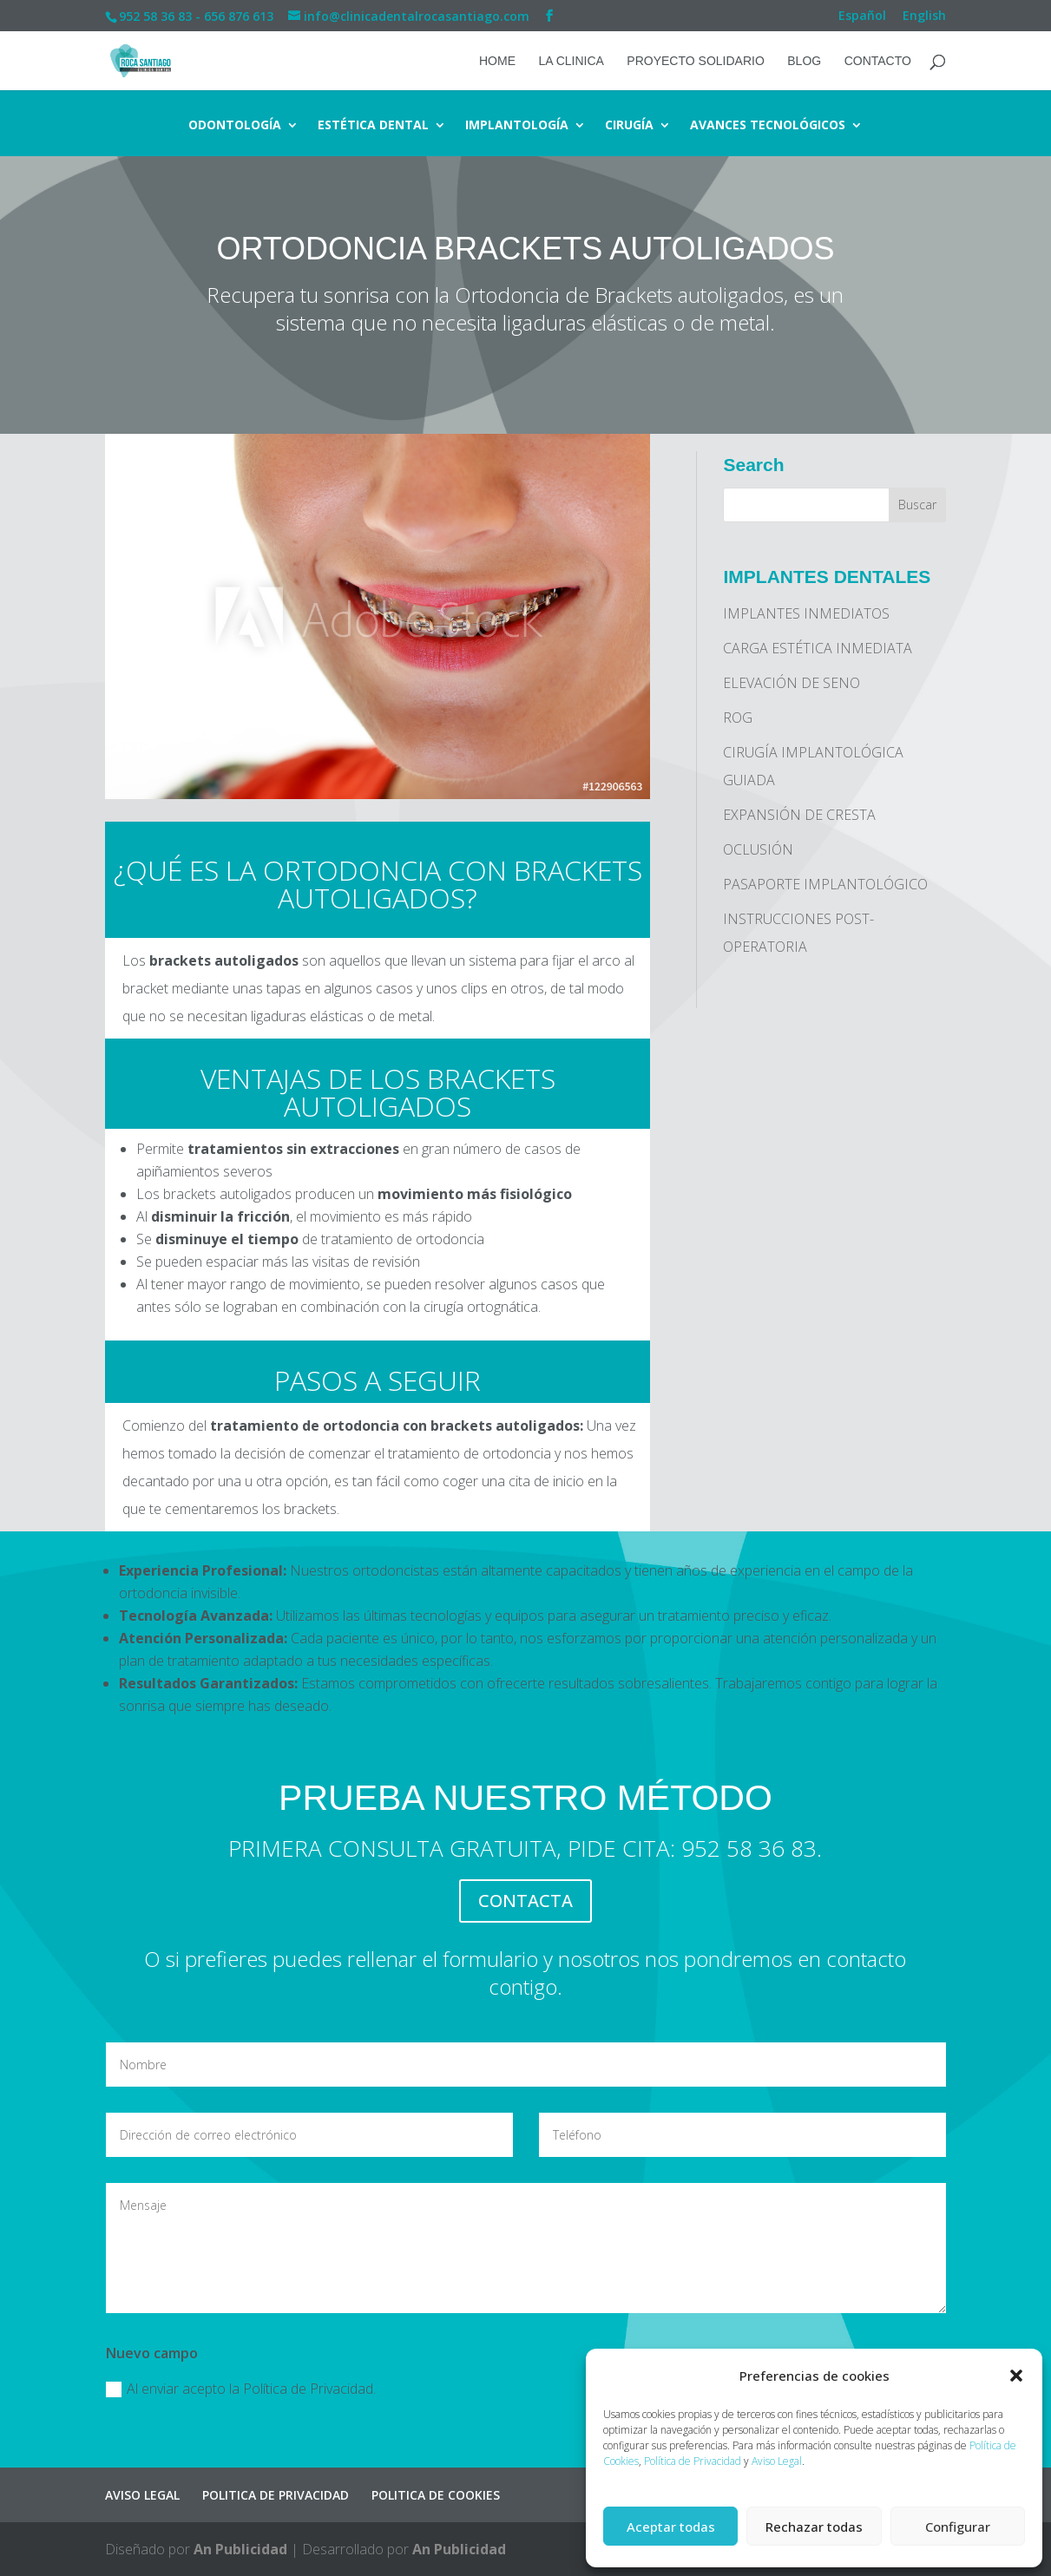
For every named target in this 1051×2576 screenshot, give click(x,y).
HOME (497, 61)
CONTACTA (525, 1900)
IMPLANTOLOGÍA (516, 126)
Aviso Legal (777, 2461)
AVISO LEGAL (142, 2495)
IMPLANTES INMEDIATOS (806, 613)
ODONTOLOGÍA (234, 126)
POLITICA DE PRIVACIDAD (275, 2495)
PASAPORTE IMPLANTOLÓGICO (825, 884)
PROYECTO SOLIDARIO (695, 61)
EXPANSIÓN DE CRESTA (799, 814)
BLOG (804, 61)
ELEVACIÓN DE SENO (791, 682)
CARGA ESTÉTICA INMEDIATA (817, 648)
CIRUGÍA (629, 126)
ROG (737, 717)
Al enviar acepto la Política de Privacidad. (241, 2388)
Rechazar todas (814, 2526)
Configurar (957, 2526)
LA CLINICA (570, 61)
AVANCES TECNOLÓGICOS (767, 126)
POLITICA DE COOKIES (435, 2495)
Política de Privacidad (692, 2461)
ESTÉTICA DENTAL (373, 126)
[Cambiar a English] (924, 20)
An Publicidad (240, 2549)
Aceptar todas (671, 2526)
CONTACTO (877, 61)
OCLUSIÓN (758, 849)
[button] (1016, 2375)
